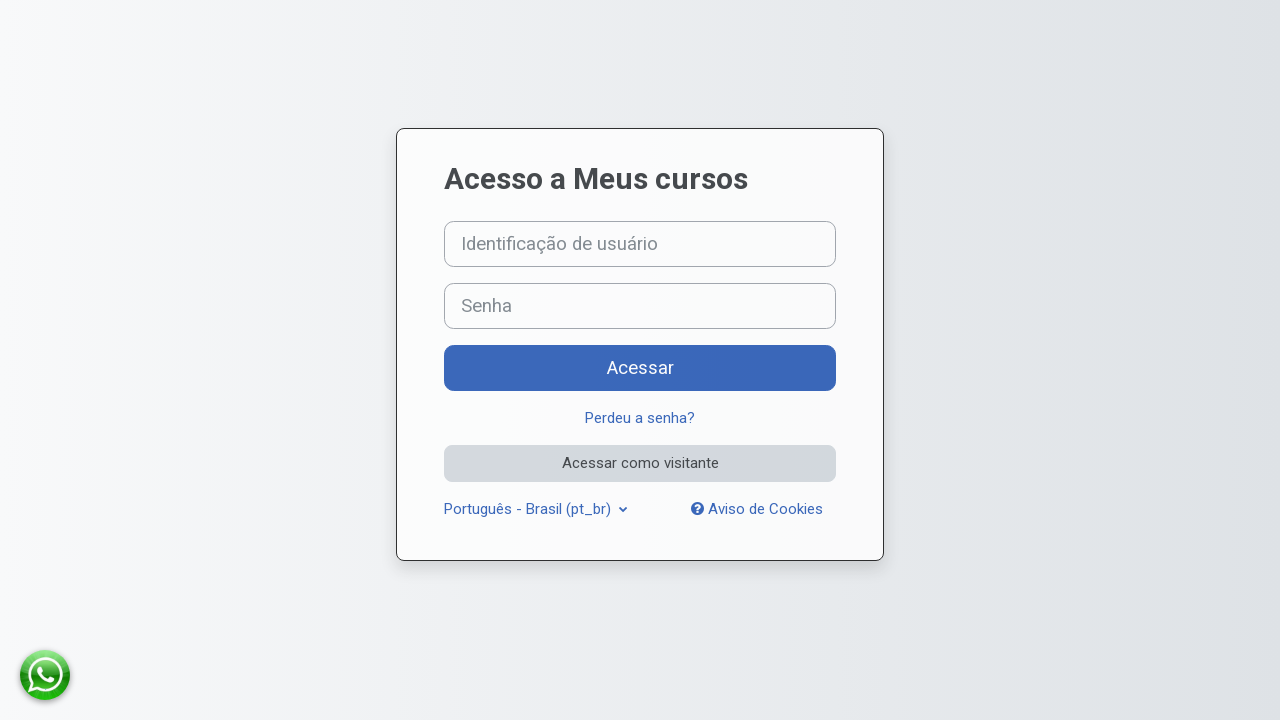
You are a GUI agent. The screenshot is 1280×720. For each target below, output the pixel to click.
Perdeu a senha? (640, 418)
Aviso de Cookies (757, 509)
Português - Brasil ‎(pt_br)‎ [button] (529, 509)
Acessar (640, 368)
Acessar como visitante (640, 463)
